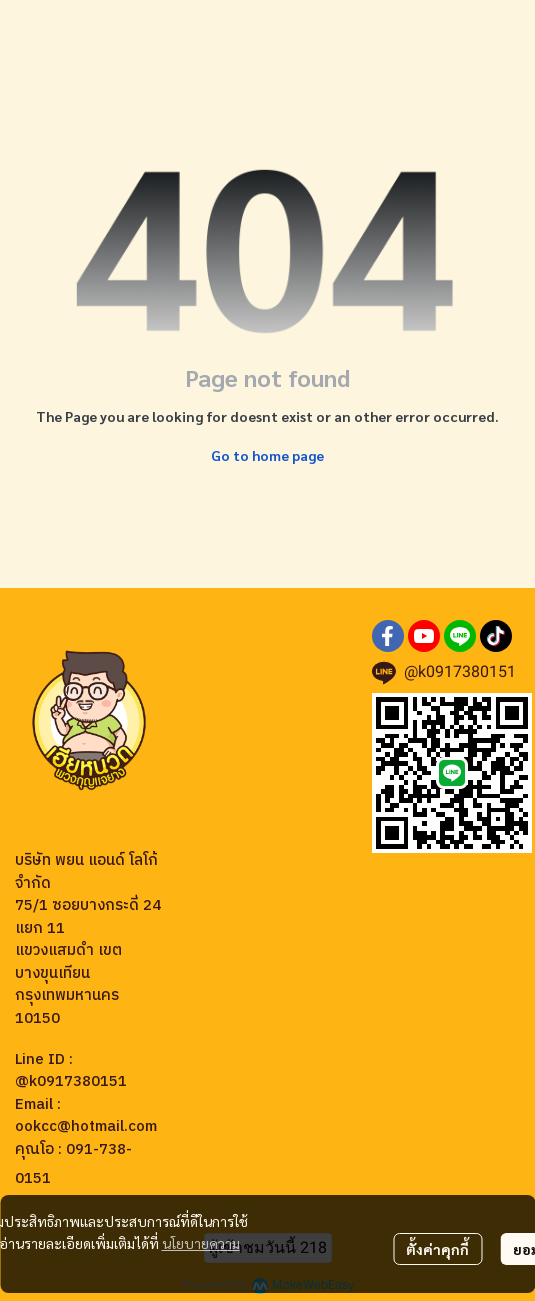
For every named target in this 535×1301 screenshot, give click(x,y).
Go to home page (267, 455)
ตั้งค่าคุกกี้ (437, 1249)
